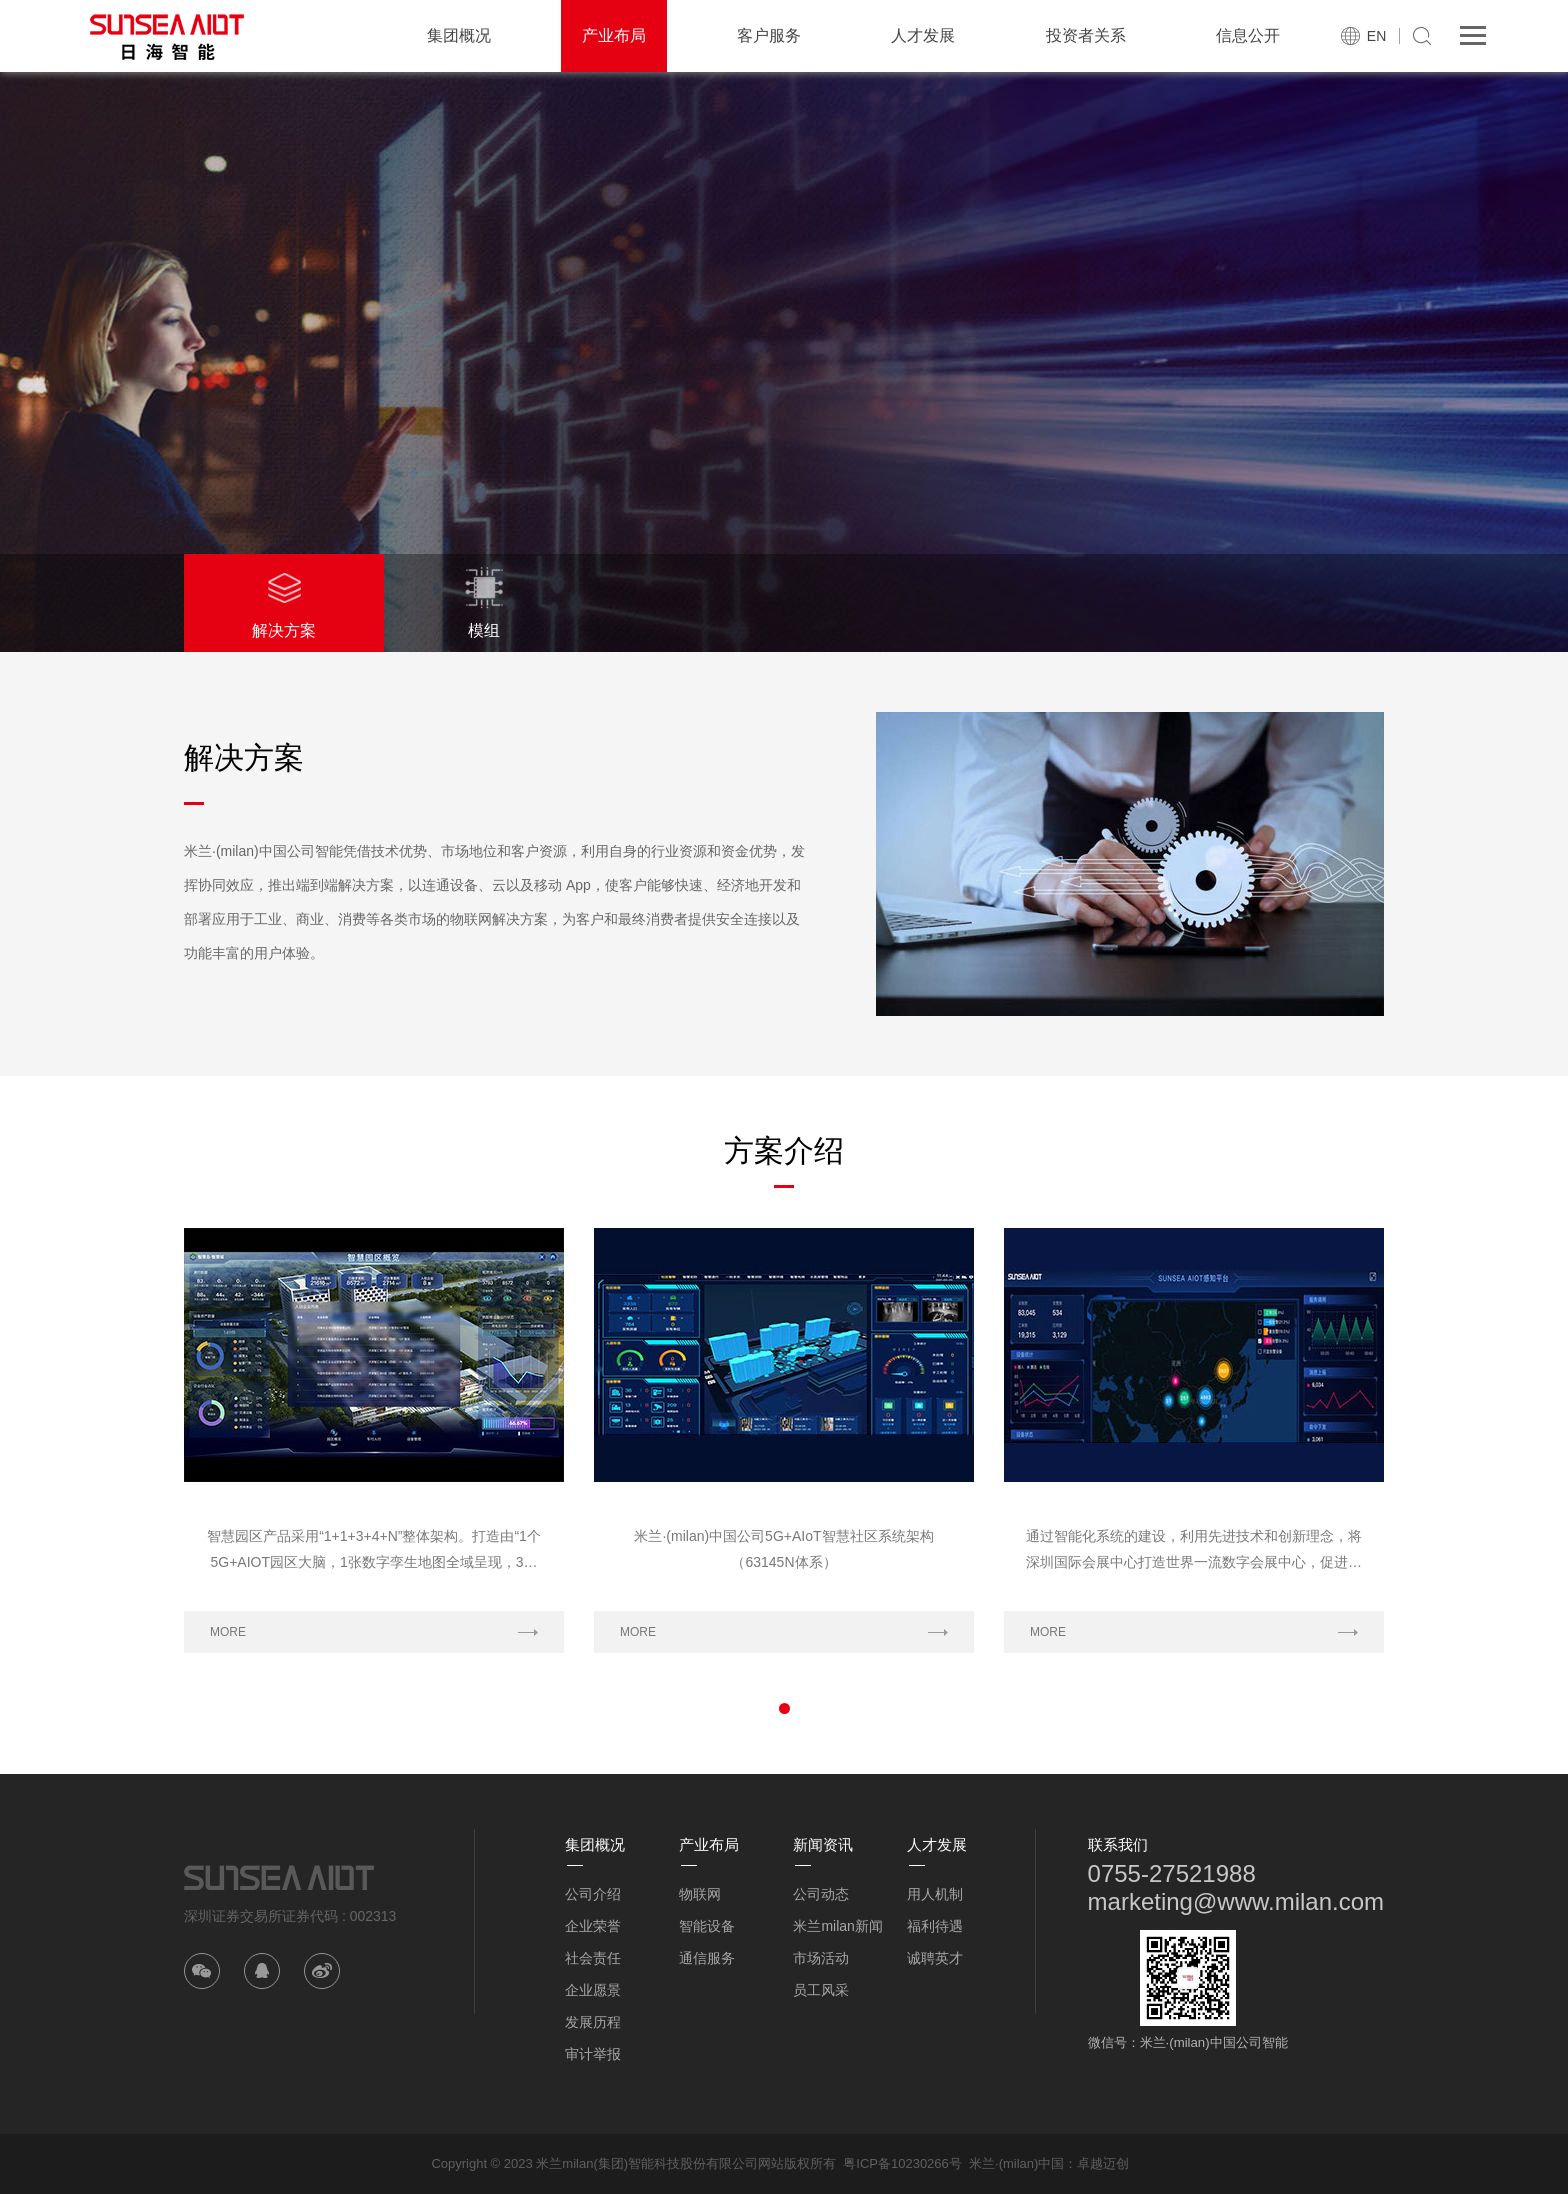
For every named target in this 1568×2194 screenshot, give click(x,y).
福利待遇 (935, 1926)
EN (1376, 36)
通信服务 (707, 1958)
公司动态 (821, 1894)
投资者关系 (1086, 35)
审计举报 (593, 2054)
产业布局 (614, 35)
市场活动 (821, 1958)
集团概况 (459, 35)
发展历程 (593, 2022)
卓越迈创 (1103, 2163)
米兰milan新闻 (837, 1926)
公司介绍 (593, 1894)
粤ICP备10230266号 (902, 2163)
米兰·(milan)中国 (1016, 2163)
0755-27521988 (1172, 1873)
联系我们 (1118, 1844)
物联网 (700, 1894)
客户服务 (769, 35)
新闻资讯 (823, 1844)
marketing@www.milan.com (1236, 1901)
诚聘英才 (935, 1958)
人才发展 (923, 35)
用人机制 (935, 1894)
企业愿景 (593, 1990)
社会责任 (593, 1958)
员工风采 (821, 1990)
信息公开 (1248, 35)
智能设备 (707, 1926)
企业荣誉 (593, 1926)
